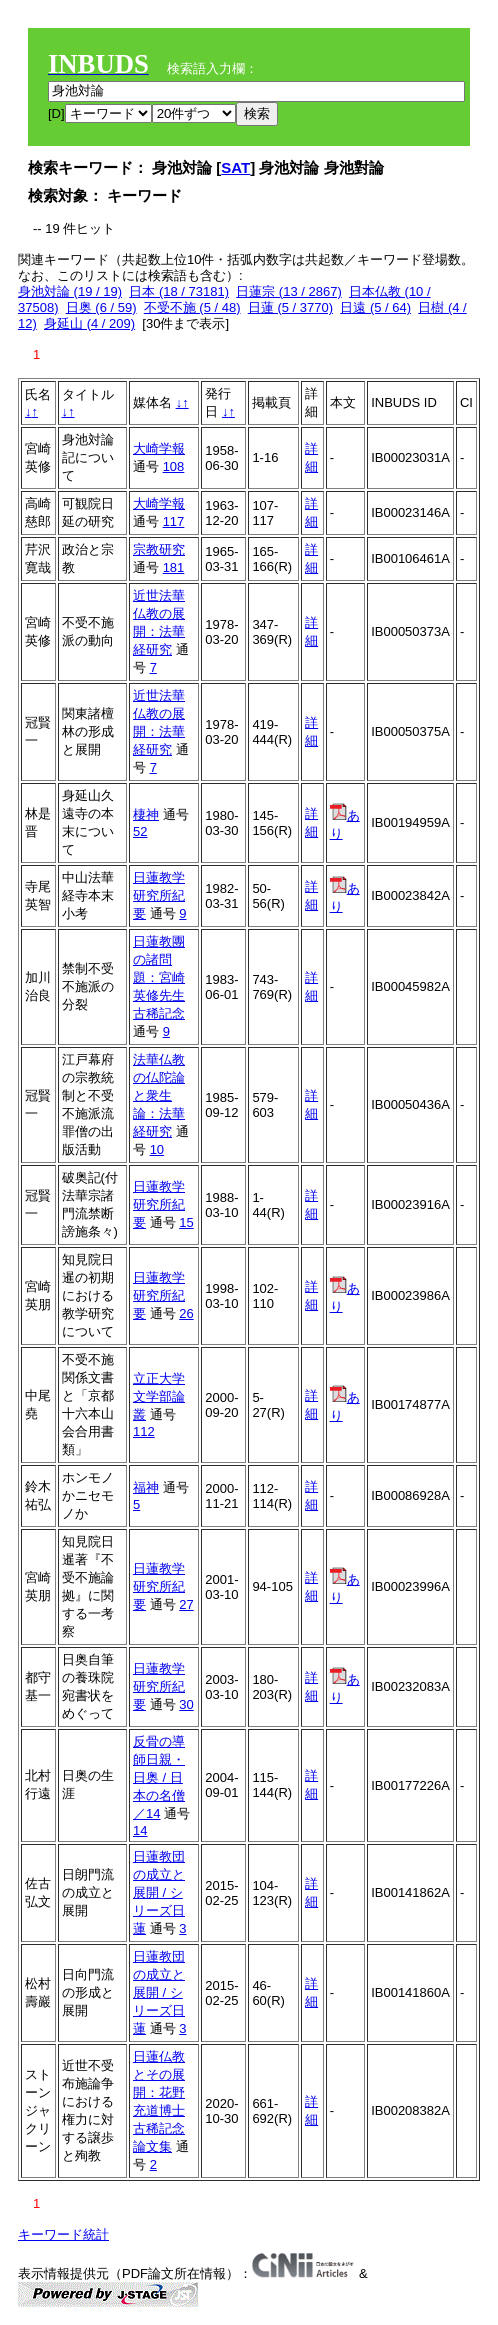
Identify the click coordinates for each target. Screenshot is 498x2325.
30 (186, 1704)
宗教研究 (159, 549)
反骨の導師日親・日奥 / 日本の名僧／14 (159, 1777)
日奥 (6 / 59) (101, 307)
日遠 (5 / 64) (375, 307)
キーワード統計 (63, 2234)
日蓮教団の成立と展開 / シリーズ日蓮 (159, 1892)
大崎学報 (159, 448)
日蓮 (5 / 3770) (290, 307)
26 (186, 1313)
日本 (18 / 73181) (179, 291)
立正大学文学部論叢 (159, 1396)
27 (186, 1604)
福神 (146, 1487)
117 (174, 521)
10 (157, 1149)
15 (186, 1222)
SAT (235, 167)
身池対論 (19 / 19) (70, 291)
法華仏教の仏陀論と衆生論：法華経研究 (159, 1095)
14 (140, 1830)
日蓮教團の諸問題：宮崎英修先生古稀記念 (159, 977)
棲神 (146, 814)
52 (140, 831)
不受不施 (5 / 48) (192, 307)
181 (174, 567)
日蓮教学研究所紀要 (159, 895)
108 (174, 466)
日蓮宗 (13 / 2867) (289, 291)
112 (144, 1431)
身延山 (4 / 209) (89, 323)
